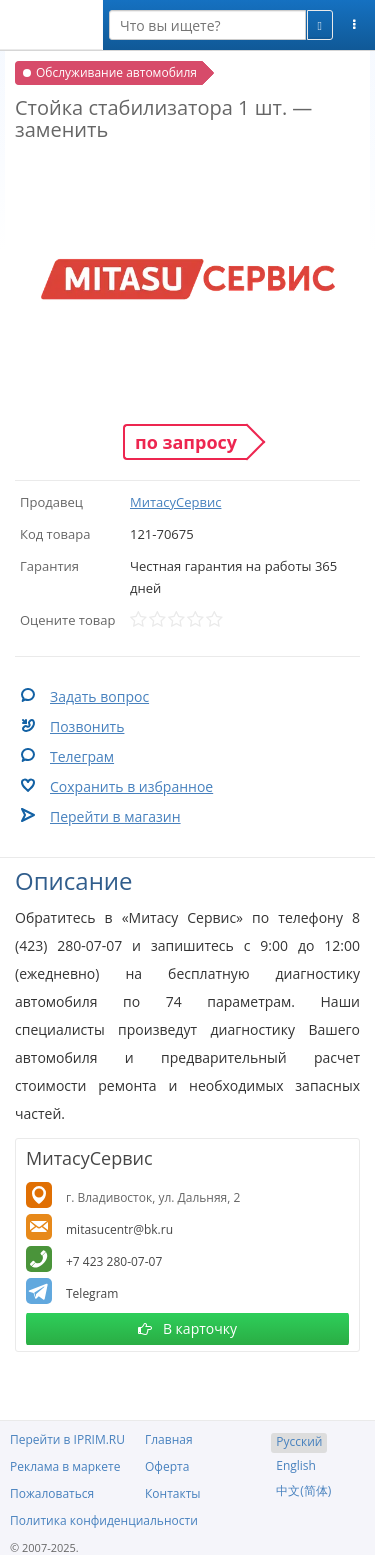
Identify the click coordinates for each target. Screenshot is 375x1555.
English (296, 1465)
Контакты (173, 1493)
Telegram (92, 1293)
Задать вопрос (99, 696)
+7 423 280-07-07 (114, 1261)
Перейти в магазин (115, 816)
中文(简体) (303, 1490)
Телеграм (82, 756)
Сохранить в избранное (131, 786)
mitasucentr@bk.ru (119, 1229)
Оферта (167, 1466)
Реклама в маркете (65, 1466)
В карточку (187, 1328)
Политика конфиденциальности (104, 1520)
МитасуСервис (175, 502)
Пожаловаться (52, 1493)
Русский (299, 1441)
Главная (169, 1439)
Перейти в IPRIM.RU (67, 1439)
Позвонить (87, 726)
